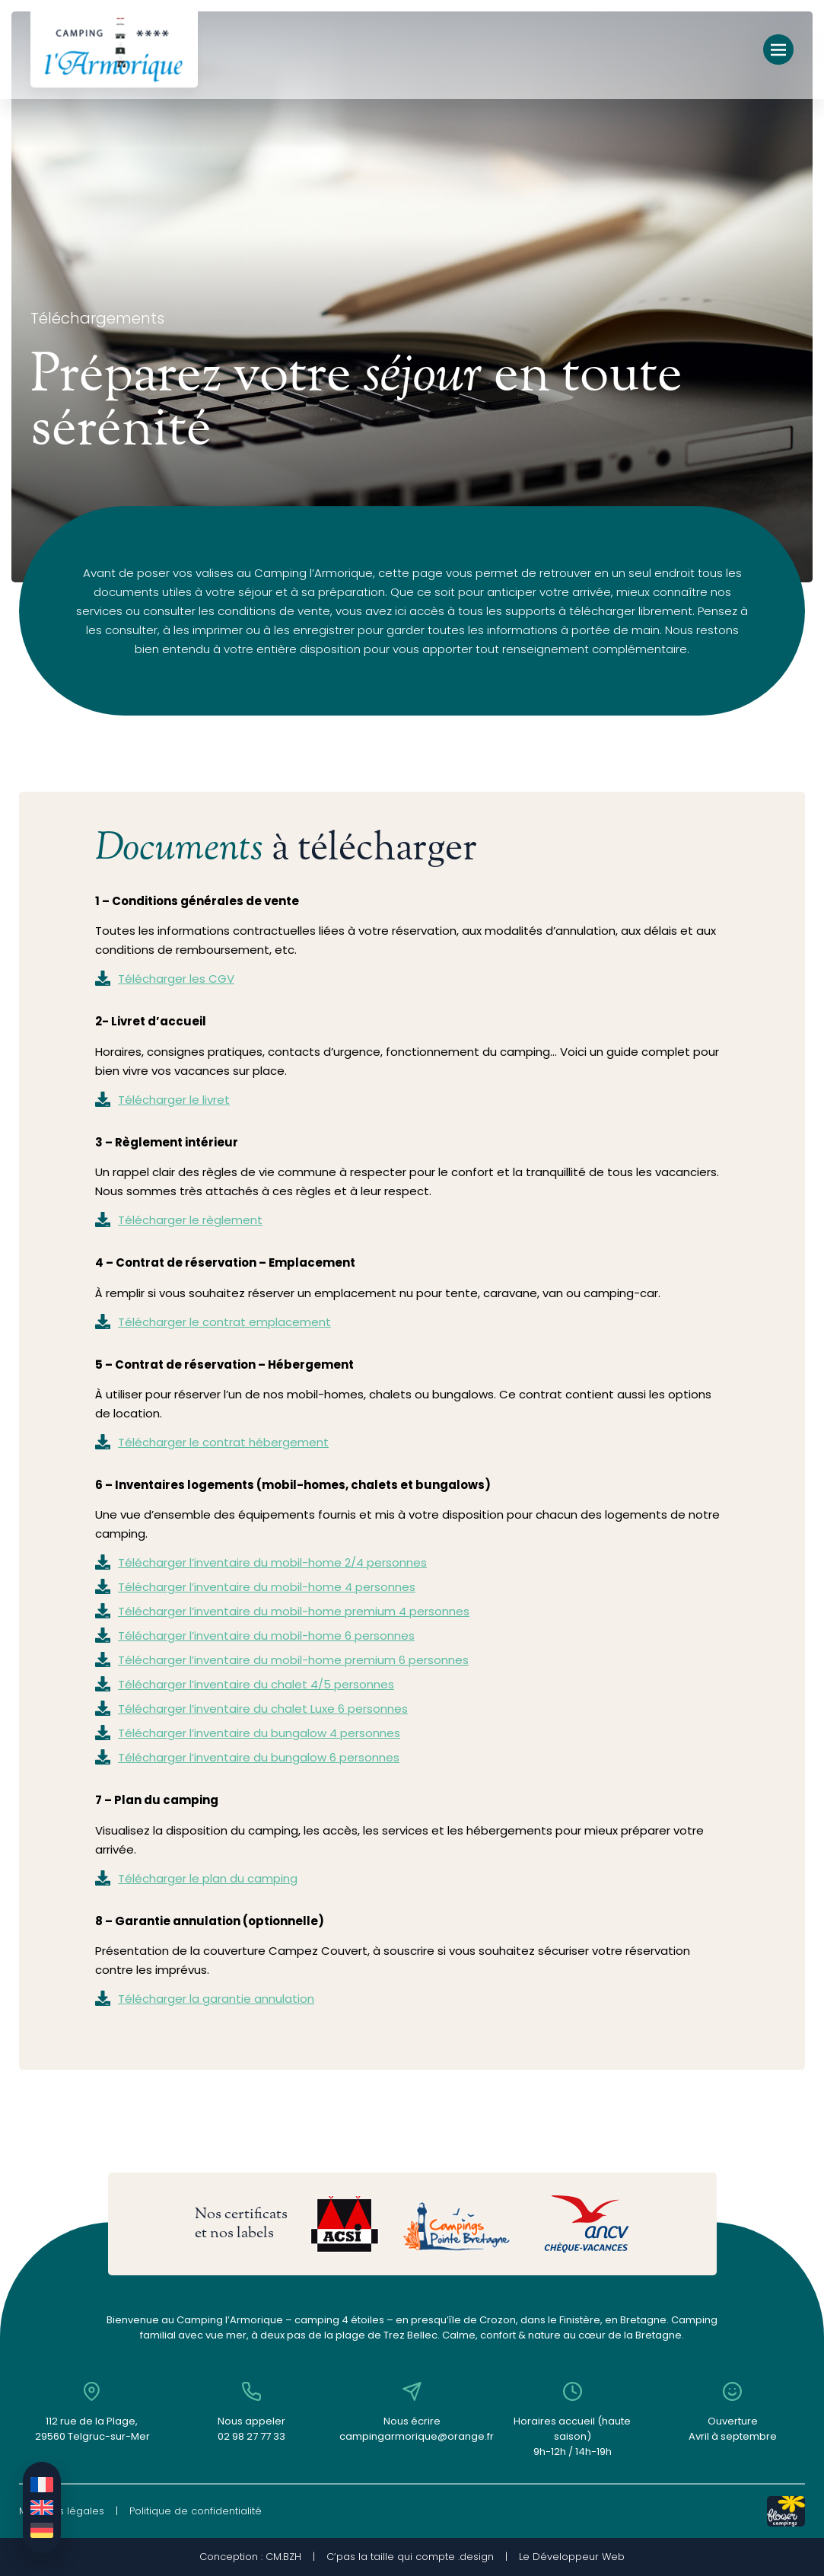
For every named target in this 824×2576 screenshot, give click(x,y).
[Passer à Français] (41, 2484)
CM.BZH (283, 2556)
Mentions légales (61, 2511)
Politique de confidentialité (195, 2511)
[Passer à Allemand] (41, 2530)
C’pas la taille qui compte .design (410, 2556)
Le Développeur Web (572, 2556)
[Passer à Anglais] (41, 2507)
